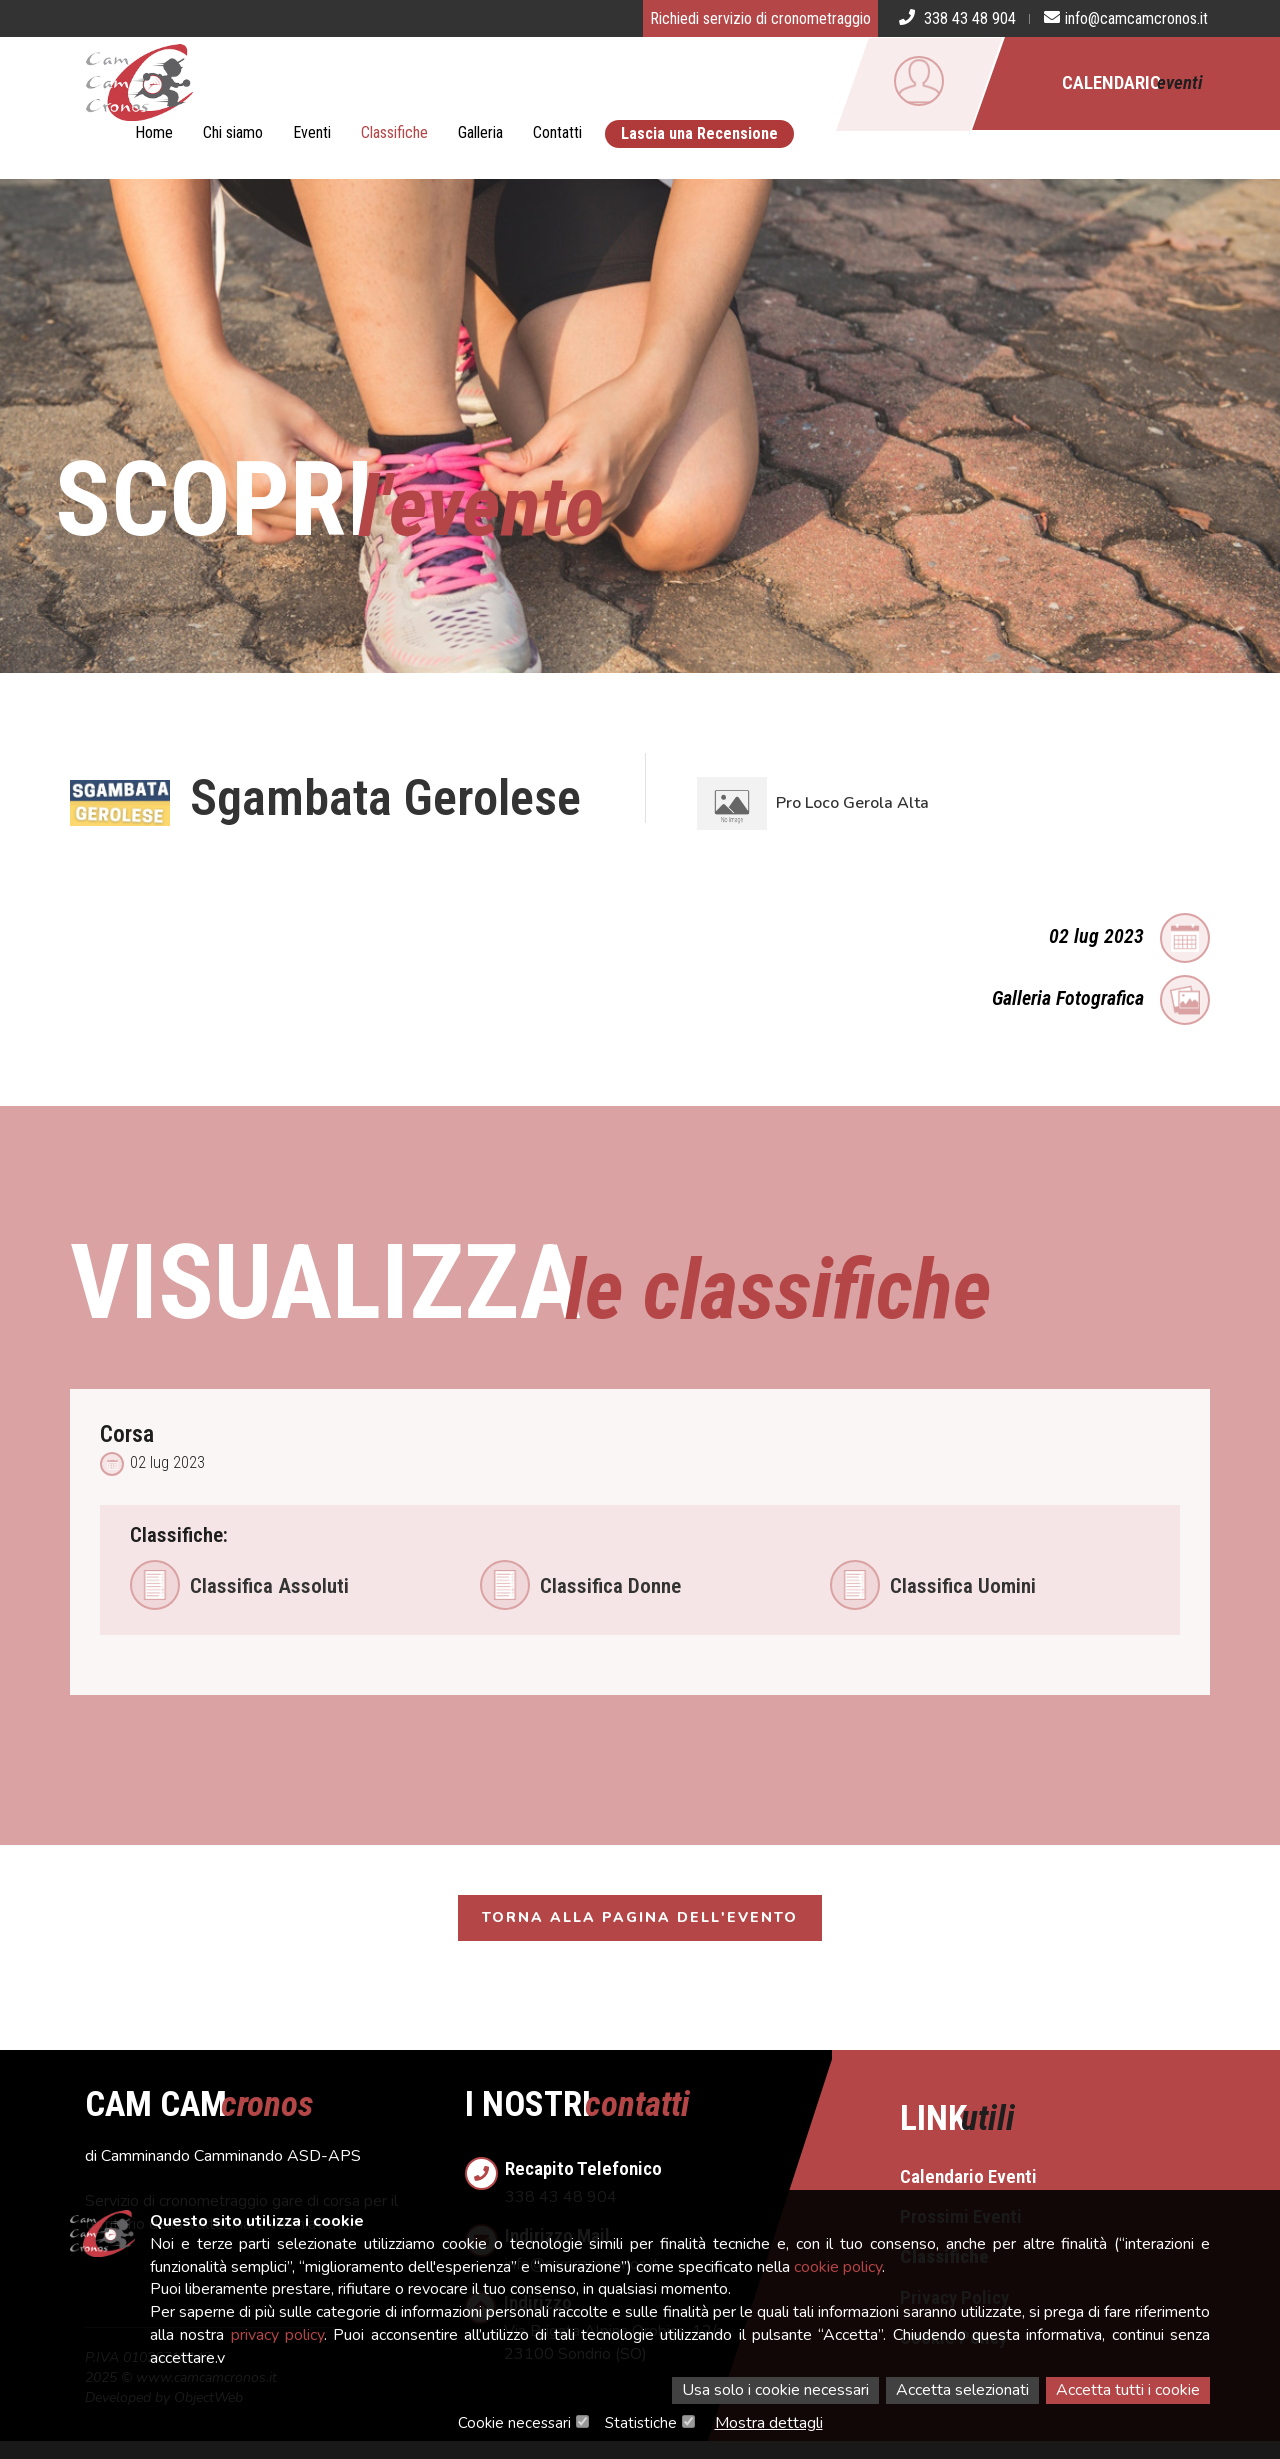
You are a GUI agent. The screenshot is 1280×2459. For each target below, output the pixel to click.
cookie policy (838, 2267)
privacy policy (277, 2335)
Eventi (312, 132)
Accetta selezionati (962, 2390)
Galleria (480, 132)
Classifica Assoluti (239, 1585)
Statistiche (641, 2423)
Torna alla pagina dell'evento (640, 1920)
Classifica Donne (580, 1585)
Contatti (557, 132)
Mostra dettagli (769, 2423)
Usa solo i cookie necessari (775, 2390)
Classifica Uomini (933, 1585)
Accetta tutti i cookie (1128, 2390)
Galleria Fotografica (1101, 996)
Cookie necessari (514, 2423)
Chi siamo (233, 132)
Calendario (1132, 82)
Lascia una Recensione (699, 133)
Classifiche (394, 132)
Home (154, 132)
